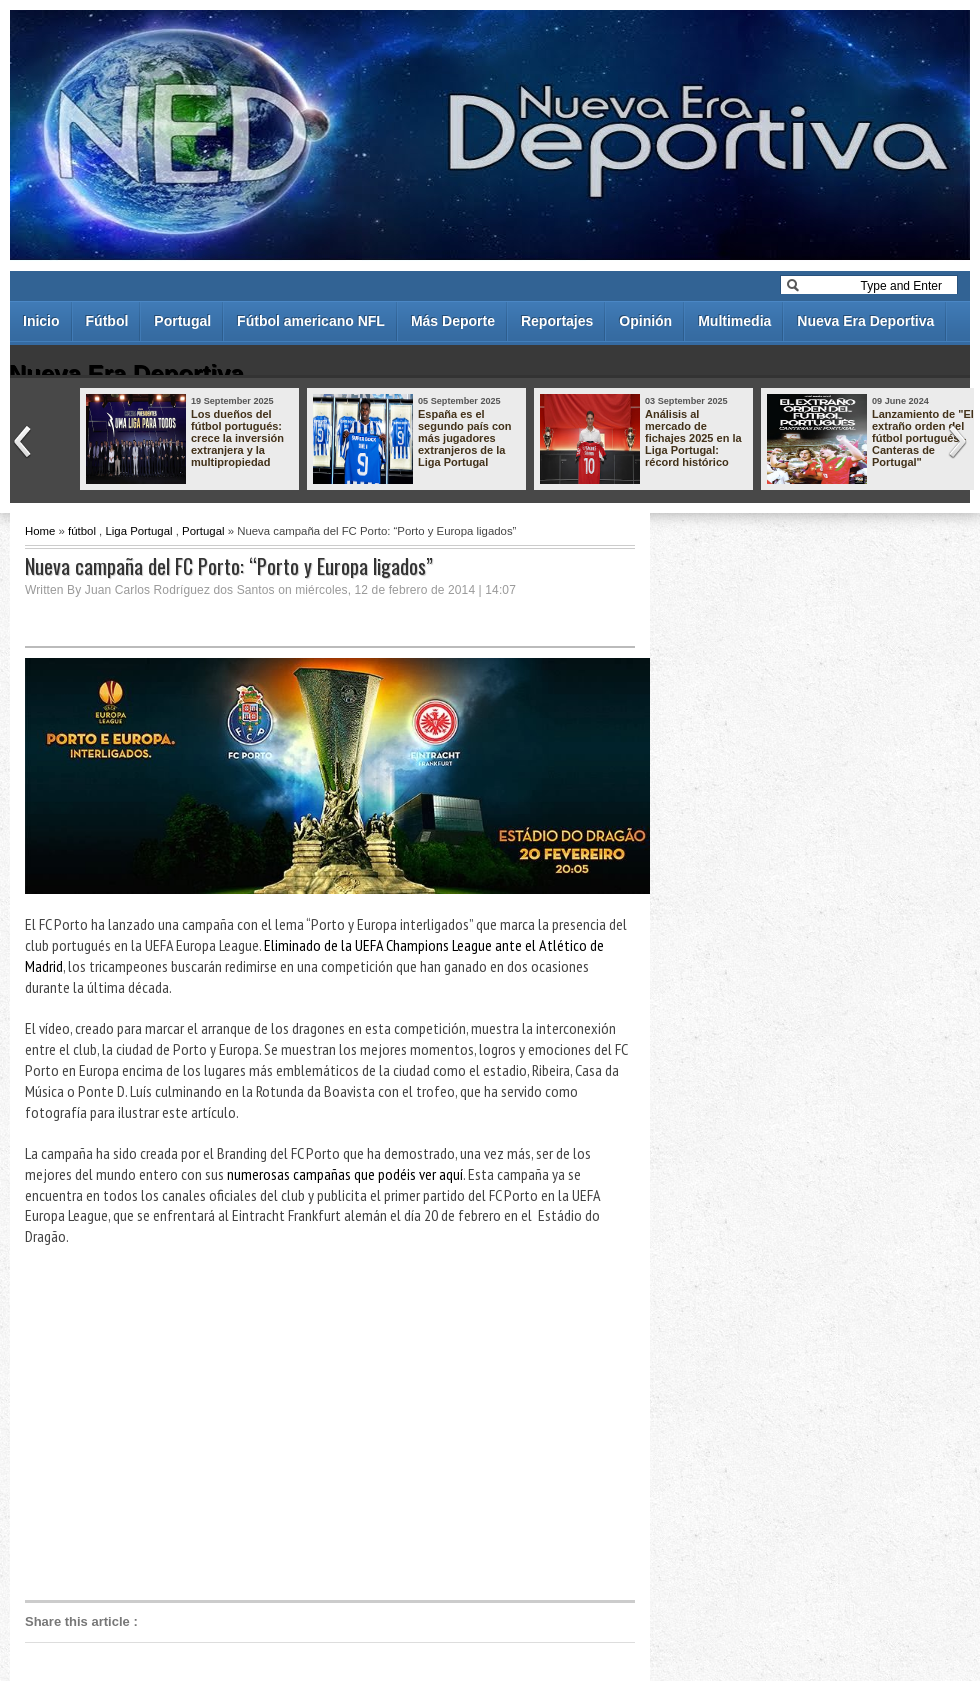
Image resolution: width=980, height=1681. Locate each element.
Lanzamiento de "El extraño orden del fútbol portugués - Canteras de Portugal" (923, 438)
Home (40, 531)
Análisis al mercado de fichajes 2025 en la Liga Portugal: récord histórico (693, 438)
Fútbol (107, 321)
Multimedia (734, 321)
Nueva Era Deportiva (865, 321)
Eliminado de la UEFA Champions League (378, 945)
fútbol (82, 531)
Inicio (41, 321)
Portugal (182, 321)
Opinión (645, 321)
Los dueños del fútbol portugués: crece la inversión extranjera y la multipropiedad (237, 438)
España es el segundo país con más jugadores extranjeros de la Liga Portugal (465, 438)
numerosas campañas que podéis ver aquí (345, 1174)
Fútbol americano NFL (311, 321)
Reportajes (557, 321)
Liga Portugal (138, 531)
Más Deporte (453, 321)
